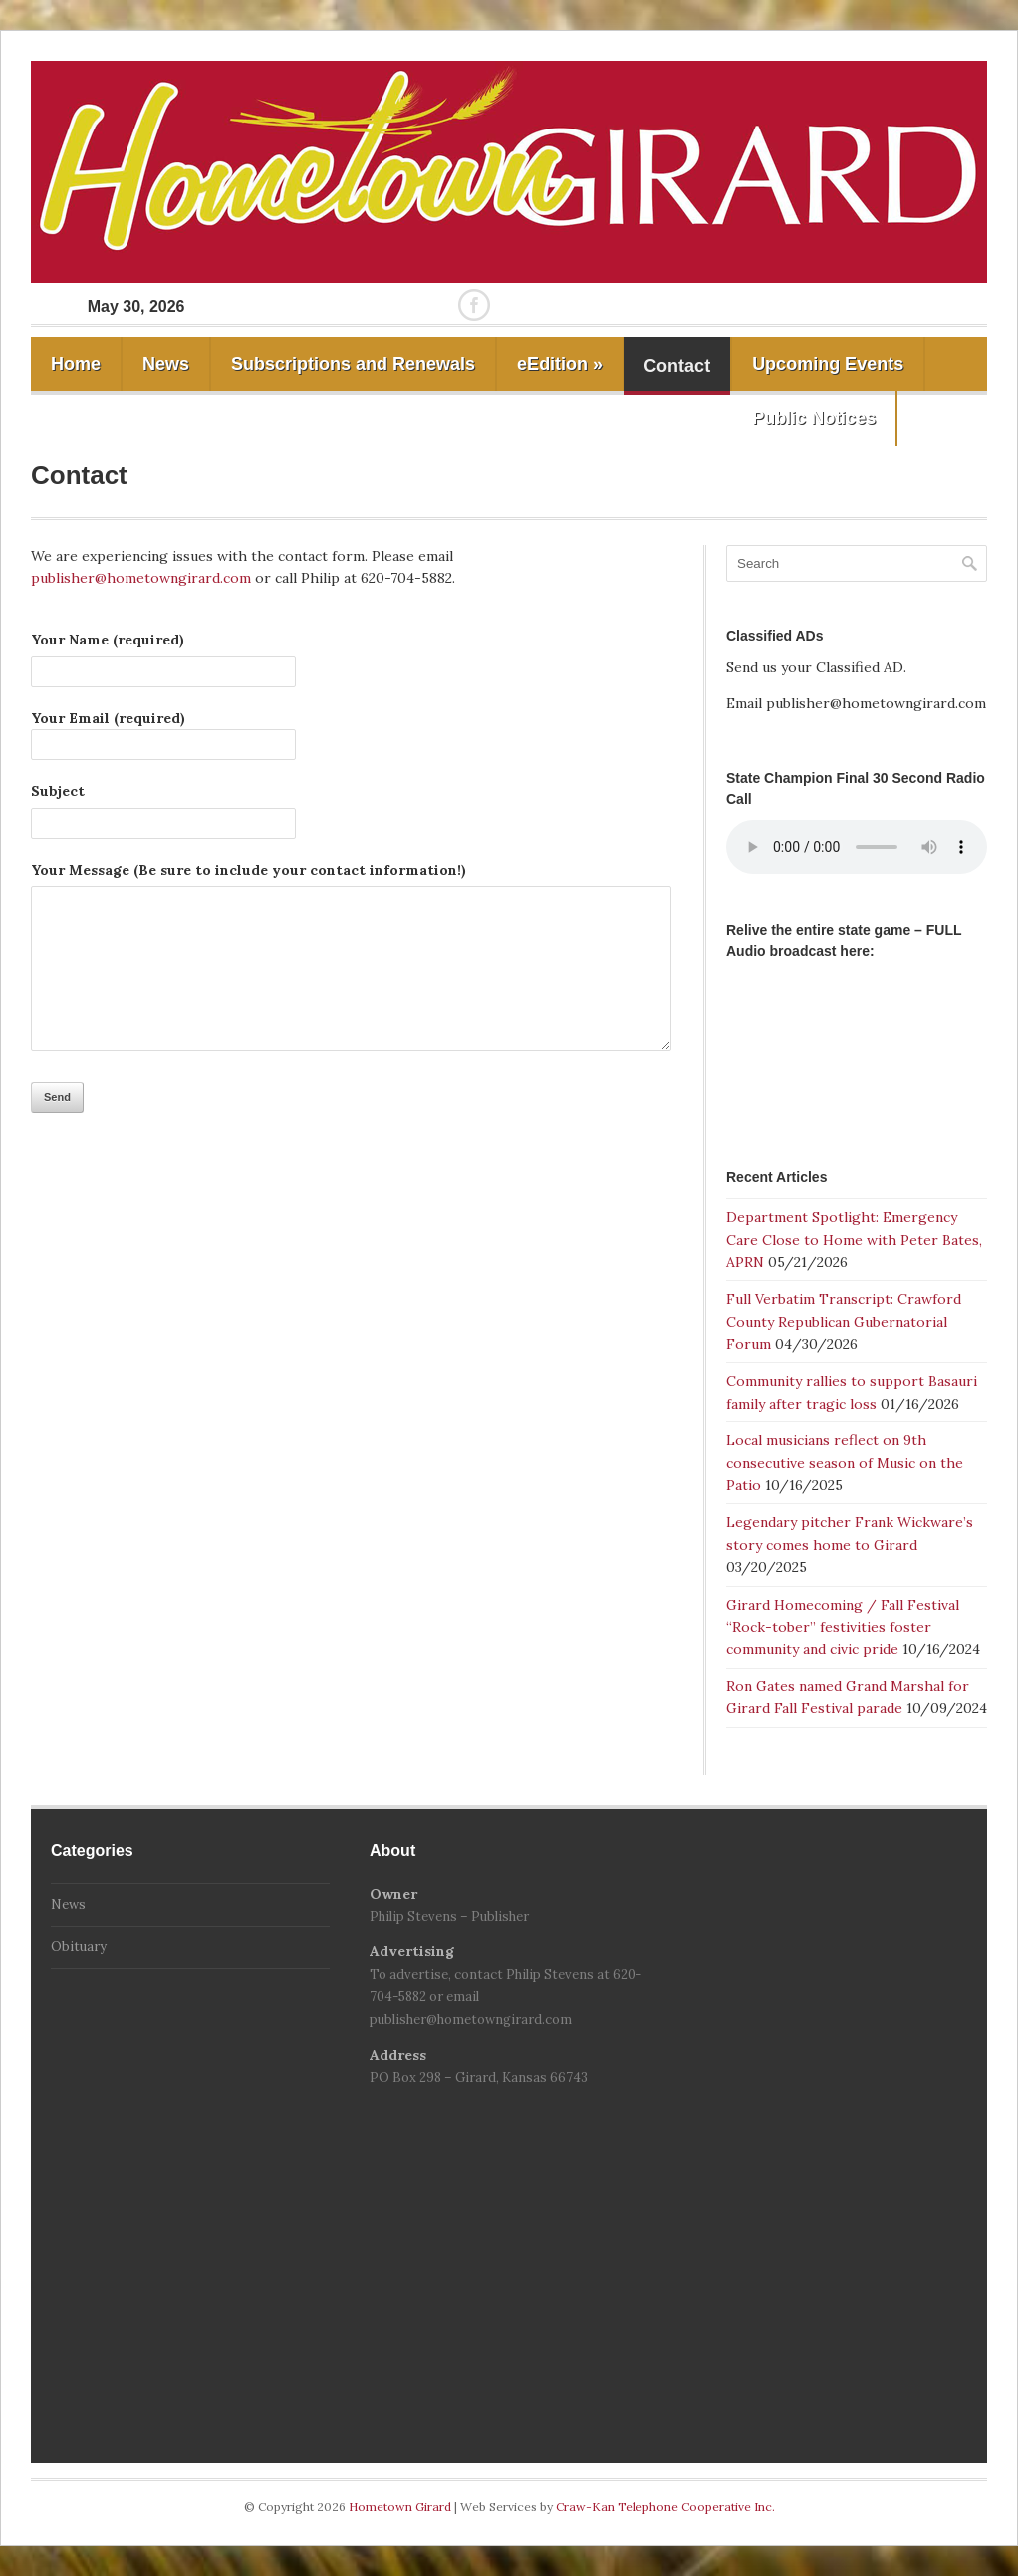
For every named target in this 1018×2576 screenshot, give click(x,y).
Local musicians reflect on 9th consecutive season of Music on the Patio (844, 1462)
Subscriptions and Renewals (353, 364)
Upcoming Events (827, 364)
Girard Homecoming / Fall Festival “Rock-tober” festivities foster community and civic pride (842, 1627)
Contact (676, 366)
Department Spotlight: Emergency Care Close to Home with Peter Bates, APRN (854, 1239)
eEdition (560, 364)
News (165, 364)
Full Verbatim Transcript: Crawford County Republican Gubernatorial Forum (843, 1321)
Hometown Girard (401, 2506)
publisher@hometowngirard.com (141, 578)
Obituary (79, 1946)
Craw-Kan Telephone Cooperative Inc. (665, 2506)
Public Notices (814, 418)
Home (76, 364)
